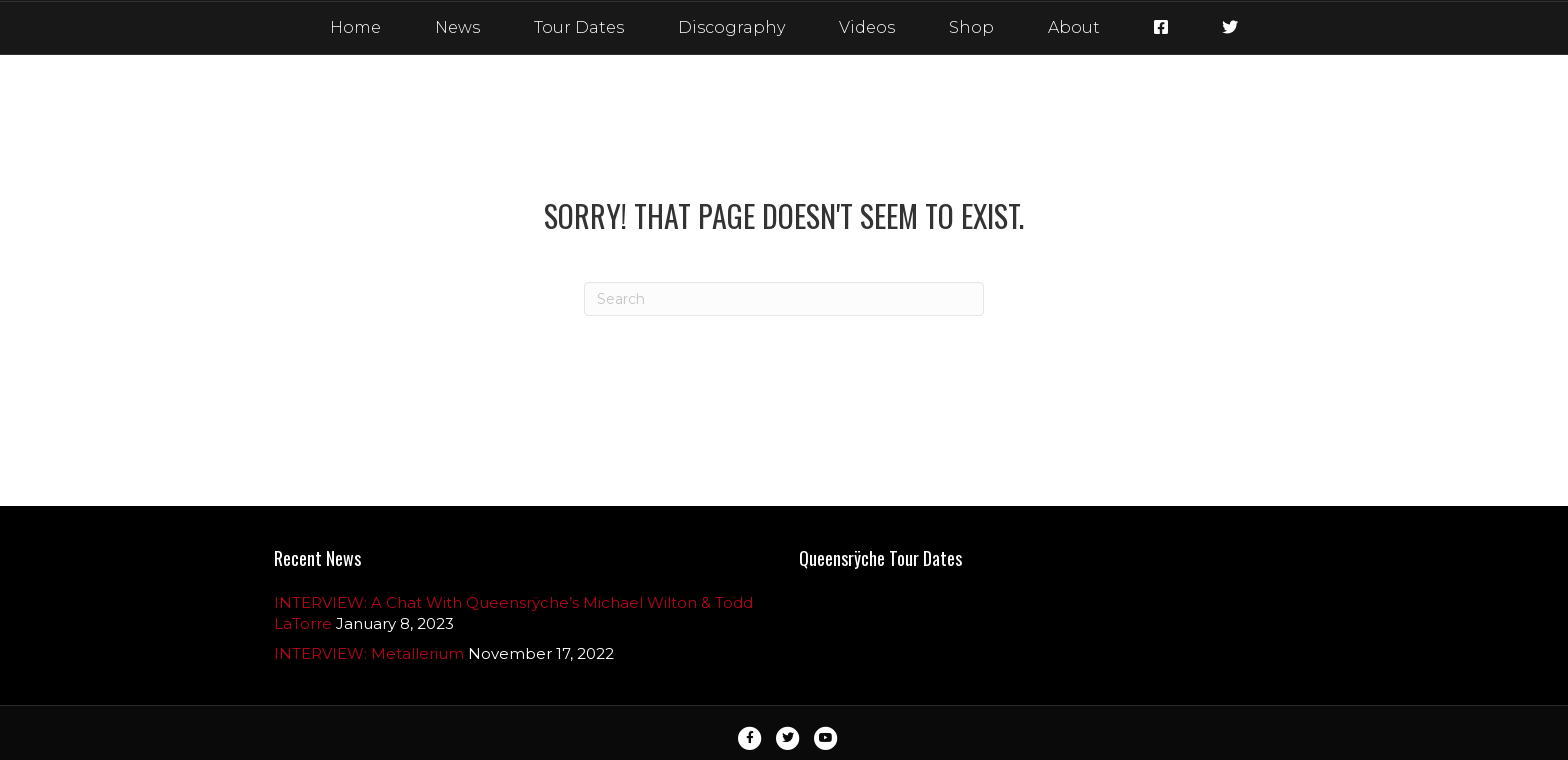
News (457, 27)
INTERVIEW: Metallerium (369, 653)
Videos (867, 27)
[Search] (784, 299)
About (1074, 27)
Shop (971, 27)
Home (355, 27)
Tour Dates (579, 27)
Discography (731, 27)
